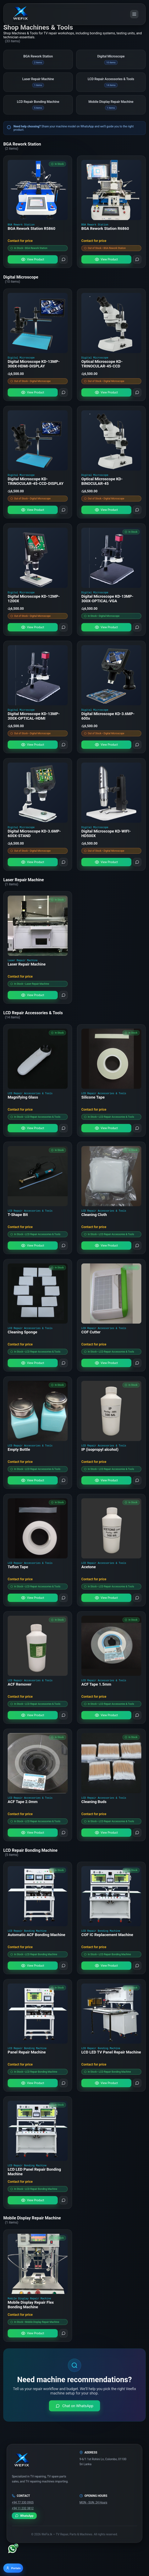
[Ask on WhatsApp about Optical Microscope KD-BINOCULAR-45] (135, 512)
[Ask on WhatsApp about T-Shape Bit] (62, 1254)
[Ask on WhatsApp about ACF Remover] (62, 1728)
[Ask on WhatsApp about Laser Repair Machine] (62, 1002)
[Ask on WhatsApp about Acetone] (135, 1610)
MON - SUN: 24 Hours (93, 2521)
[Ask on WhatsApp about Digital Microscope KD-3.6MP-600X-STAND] (62, 868)
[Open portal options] (13, 2568)
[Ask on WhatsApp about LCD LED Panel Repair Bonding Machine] (62, 2218)
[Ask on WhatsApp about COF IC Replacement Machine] (135, 1981)
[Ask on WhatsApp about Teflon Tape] (62, 1610)
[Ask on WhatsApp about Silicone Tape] (135, 1136)
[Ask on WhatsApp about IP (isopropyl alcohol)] (135, 1491)
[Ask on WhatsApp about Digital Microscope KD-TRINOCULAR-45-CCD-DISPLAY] (62, 512)
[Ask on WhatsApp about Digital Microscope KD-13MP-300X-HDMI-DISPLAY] (62, 394)
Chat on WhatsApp (74, 2425)
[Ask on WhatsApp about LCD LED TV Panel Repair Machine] (135, 2099)
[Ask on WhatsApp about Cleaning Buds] (135, 1847)
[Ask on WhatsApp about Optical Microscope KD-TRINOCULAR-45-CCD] (135, 394)
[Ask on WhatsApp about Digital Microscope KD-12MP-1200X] (62, 631)
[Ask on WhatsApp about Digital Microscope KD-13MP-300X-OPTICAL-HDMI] (62, 749)
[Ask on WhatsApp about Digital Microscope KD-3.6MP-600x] (135, 749)
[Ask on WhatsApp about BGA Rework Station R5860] (62, 260)
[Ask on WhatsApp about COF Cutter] (135, 1373)
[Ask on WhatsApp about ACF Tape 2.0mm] (62, 1847)
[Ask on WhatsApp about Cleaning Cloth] (135, 1254)
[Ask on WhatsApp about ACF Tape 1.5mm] (135, 1728)
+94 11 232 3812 (23, 2527)
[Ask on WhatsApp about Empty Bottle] (62, 1491)
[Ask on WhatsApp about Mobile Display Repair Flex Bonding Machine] (62, 2352)
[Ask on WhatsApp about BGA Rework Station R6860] (135, 260)
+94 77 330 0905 (23, 2521)
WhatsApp (24, 2535)
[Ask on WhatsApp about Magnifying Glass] (62, 1136)
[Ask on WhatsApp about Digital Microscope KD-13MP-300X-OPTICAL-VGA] (135, 631)
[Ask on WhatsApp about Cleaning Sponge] (62, 1373)
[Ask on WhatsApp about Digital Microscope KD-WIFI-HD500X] (135, 868)
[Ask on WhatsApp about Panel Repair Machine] (62, 2099)
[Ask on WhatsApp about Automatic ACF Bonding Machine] (62, 1981)
